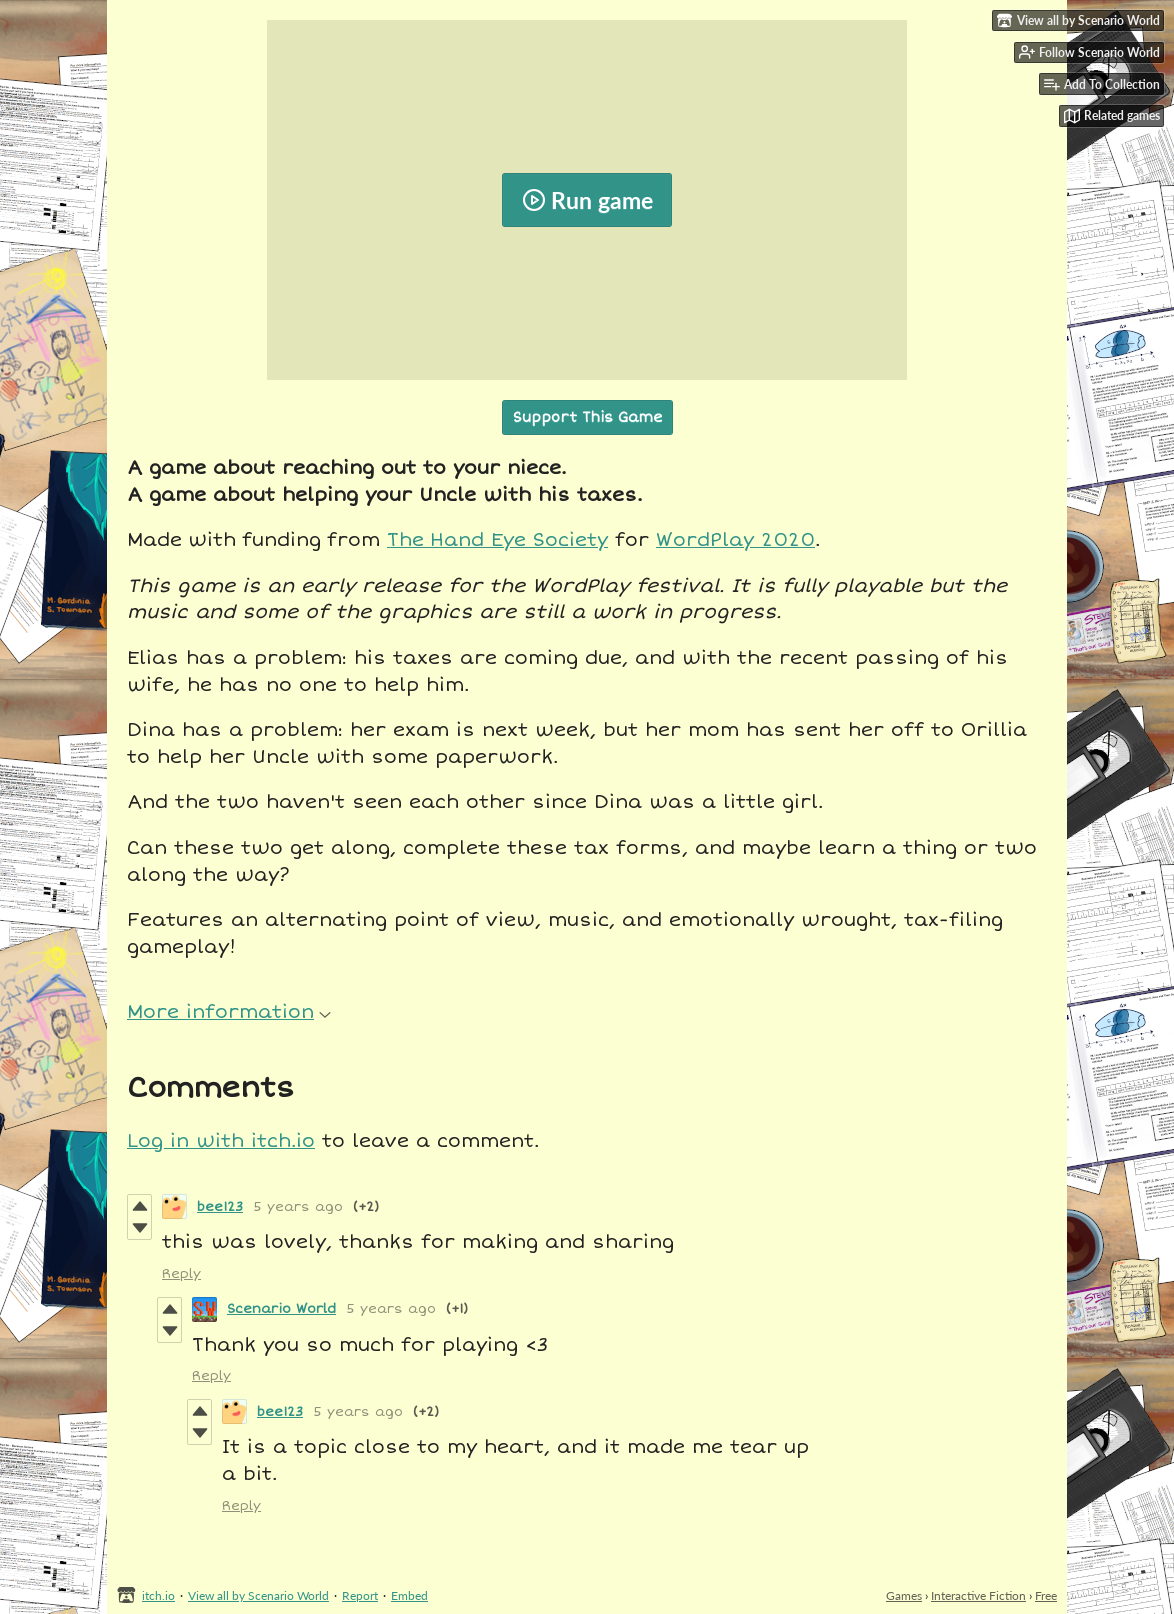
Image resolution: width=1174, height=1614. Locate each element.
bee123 (220, 1207)
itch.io (158, 1595)
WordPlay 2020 (735, 540)
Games (904, 1595)
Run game (587, 200)
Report (360, 1595)
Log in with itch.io (221, 1141)
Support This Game (587, 417)
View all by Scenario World (258, 1595)
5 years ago (298, 1207)
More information (229, 1012)
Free (1046, 1595)
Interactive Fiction (978, 1595)
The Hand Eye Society (497, 540)
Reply (181, 1274)
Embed (409, 1595)
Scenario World (281, 1309)
